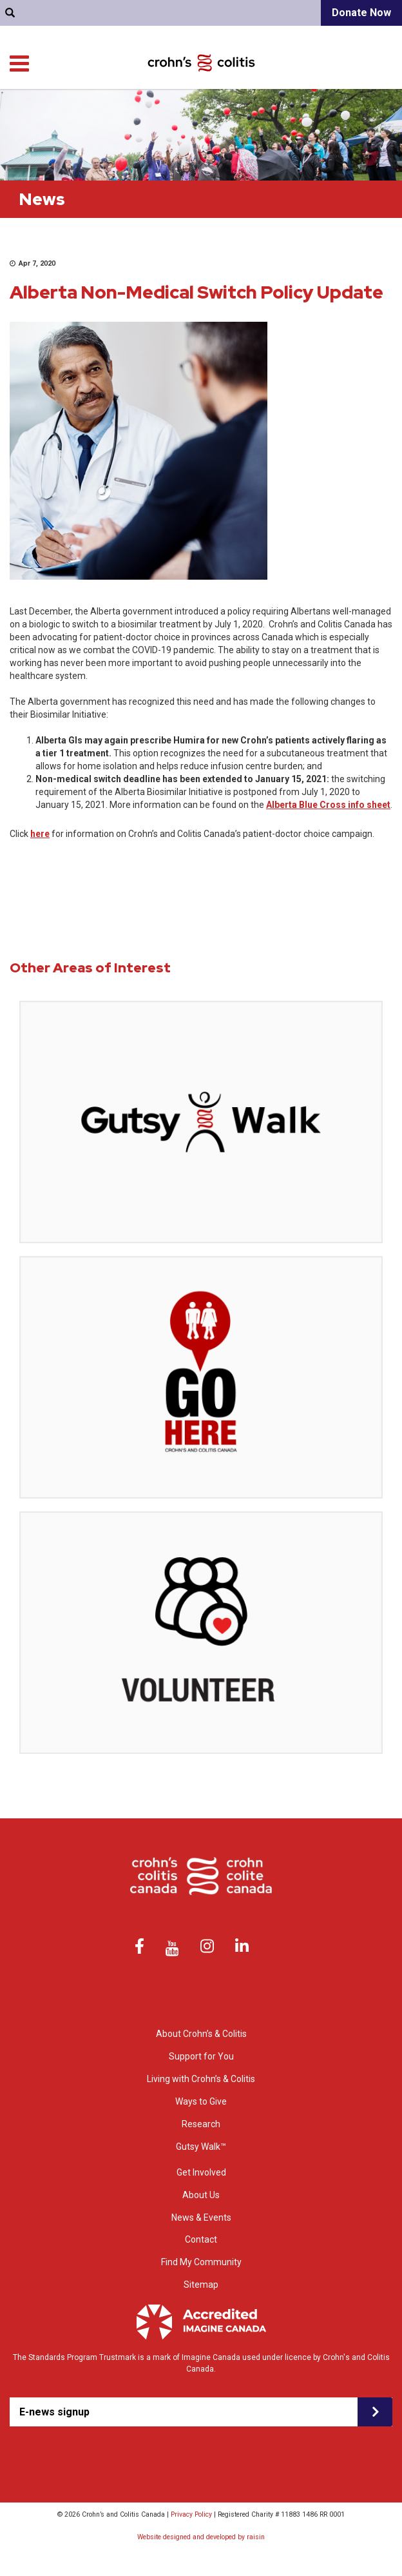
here (40, 834)
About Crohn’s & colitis (107, 109)
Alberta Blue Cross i (308, 805)
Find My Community (113, 77)
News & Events (201, 2217)
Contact (39, 77)
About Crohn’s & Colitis (201, 2034)
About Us (201, 2195)
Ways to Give (310, 122)
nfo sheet (370, 805)
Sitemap (201, 2284)
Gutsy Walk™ (201, 2146)
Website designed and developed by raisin (201, 2537)
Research (375, 109)
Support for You (193, 109)
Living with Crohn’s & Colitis (290, 109)
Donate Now (361, 12)
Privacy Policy (191, 2514)
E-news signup (54, 2412)
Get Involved (370, 122)
